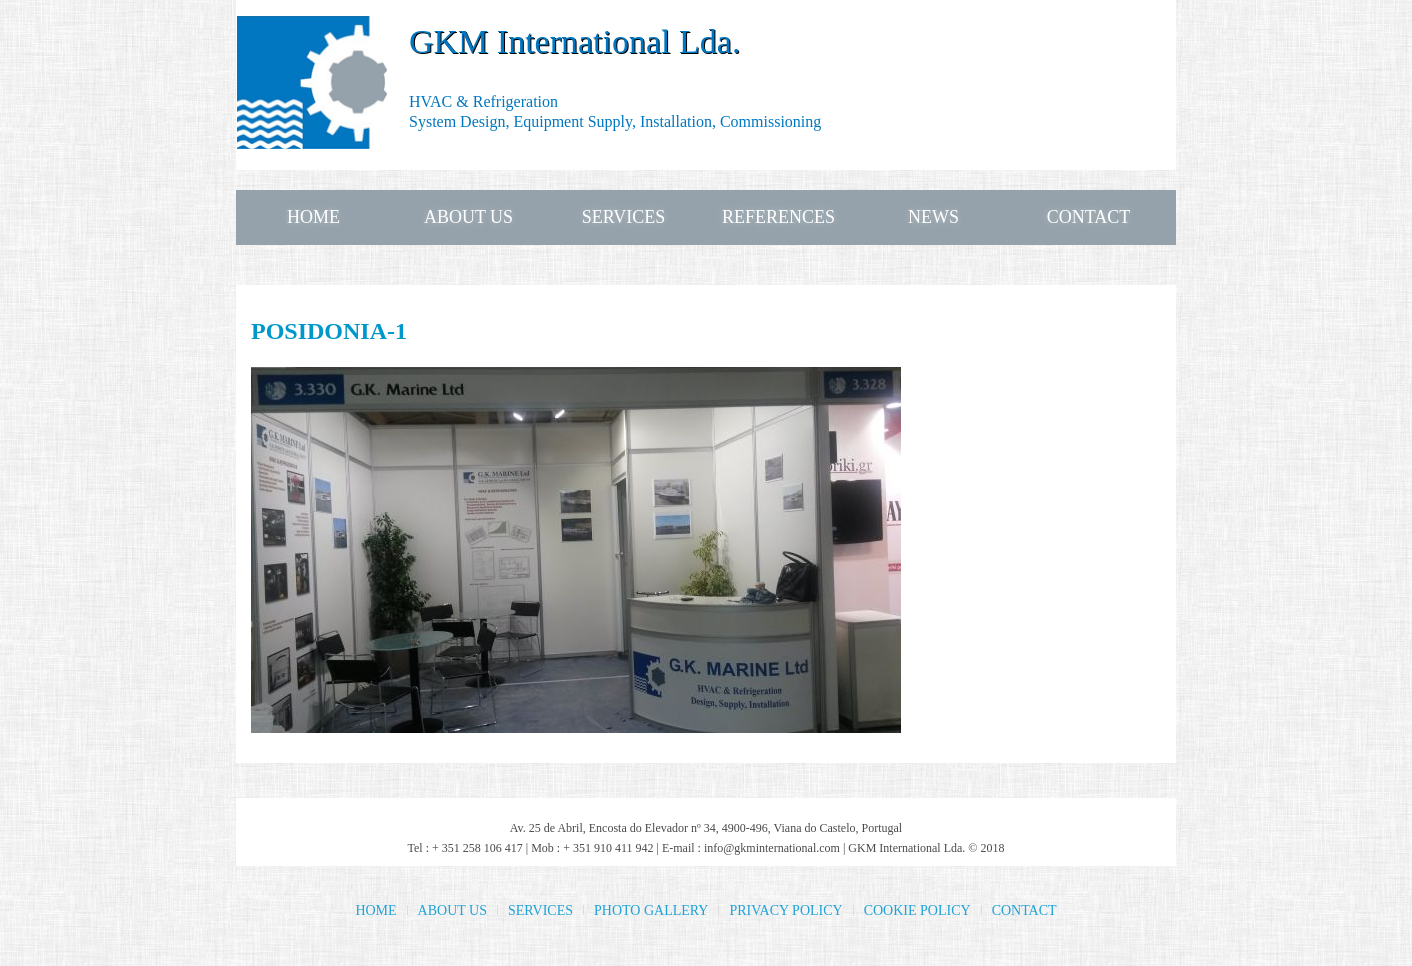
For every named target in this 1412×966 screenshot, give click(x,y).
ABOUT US (468, 217)
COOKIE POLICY (917, 910)
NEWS (933, 217)
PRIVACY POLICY (785, 910)
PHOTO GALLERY (651, 910)
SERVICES (624, 217)
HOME (313, 217)
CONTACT (1089, 217)
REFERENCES (778, 217)
